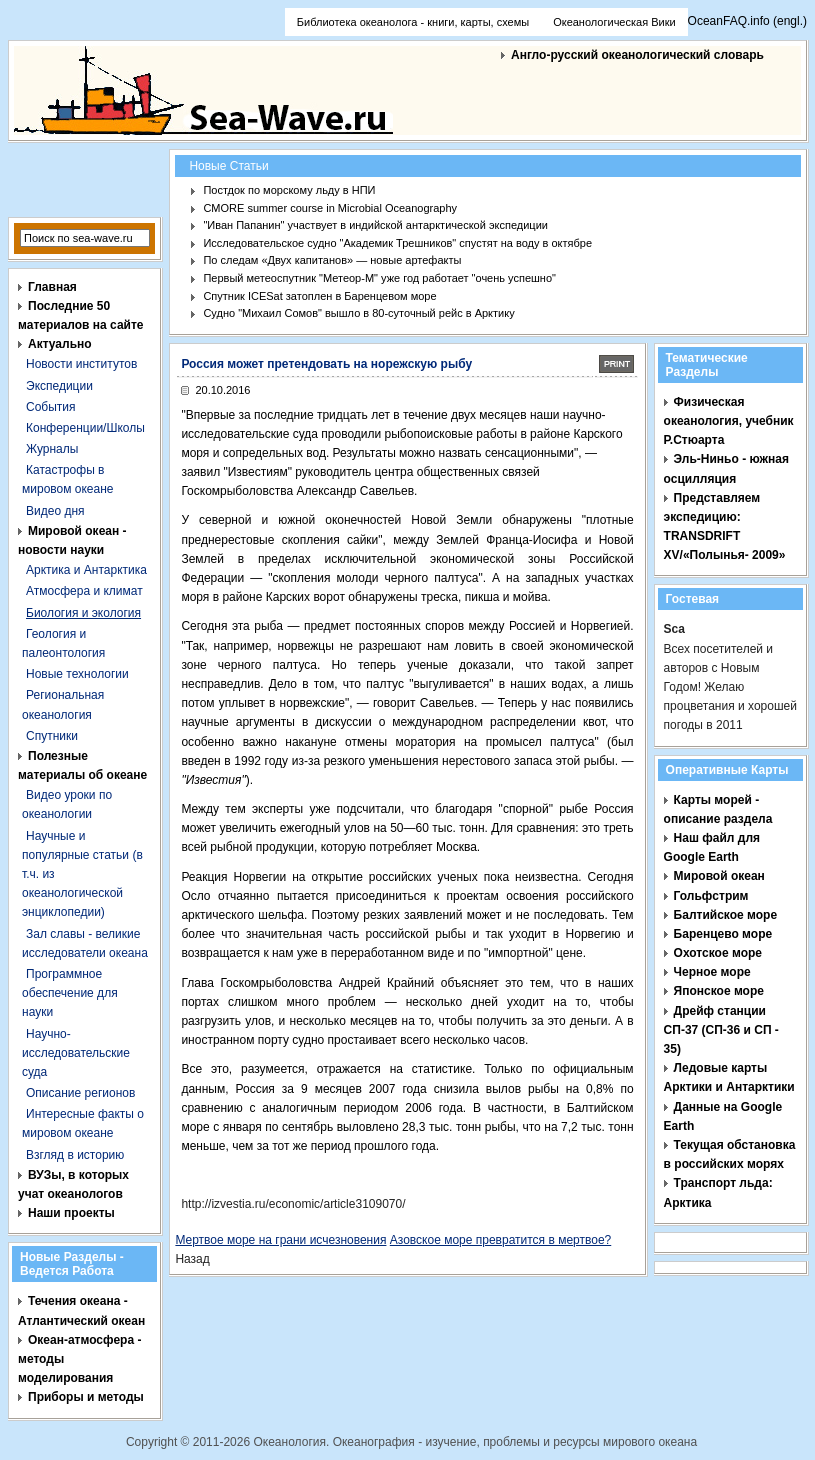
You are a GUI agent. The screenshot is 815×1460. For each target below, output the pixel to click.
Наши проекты (71, 1213)
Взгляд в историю (75, 1155)
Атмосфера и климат (84, 591)
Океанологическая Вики (614, 22)
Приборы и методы (86, 1397)
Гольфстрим (711, 896)
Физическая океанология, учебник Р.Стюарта (729, 421)
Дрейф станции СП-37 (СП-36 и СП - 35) (721, 1030)
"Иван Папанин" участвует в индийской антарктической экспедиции (375, 225)
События (51, 407)
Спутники (52, 736)
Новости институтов (81, 364)
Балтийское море (725, 915)
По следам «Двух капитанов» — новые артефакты (332, 260)
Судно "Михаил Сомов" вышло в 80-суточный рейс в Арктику (358, 313)
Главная (52, 287)
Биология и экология (83, 613)
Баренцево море (723, 934)
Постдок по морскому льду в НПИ (289, 190)
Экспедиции (59, 386)
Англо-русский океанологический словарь (637, 55)
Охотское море (718, 953)
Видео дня (55, 511)
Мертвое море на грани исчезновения (280, 1240)
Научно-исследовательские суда (76, 1053)
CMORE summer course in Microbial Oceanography (330, 208)
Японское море (719, 991)
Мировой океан (719, 876)
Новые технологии (77, 674)
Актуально (60, 344)
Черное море (712, 972)
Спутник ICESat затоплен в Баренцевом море (319, 296)
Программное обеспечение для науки (70, 993)
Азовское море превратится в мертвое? (500, 1240)
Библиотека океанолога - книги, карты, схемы (413, 22)
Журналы (52, 449)
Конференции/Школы (85, 428)
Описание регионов (80, 1093)
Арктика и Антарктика (86, 570)
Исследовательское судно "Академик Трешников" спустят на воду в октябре (397, 243)
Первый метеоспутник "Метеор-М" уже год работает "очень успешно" (379, 278)
